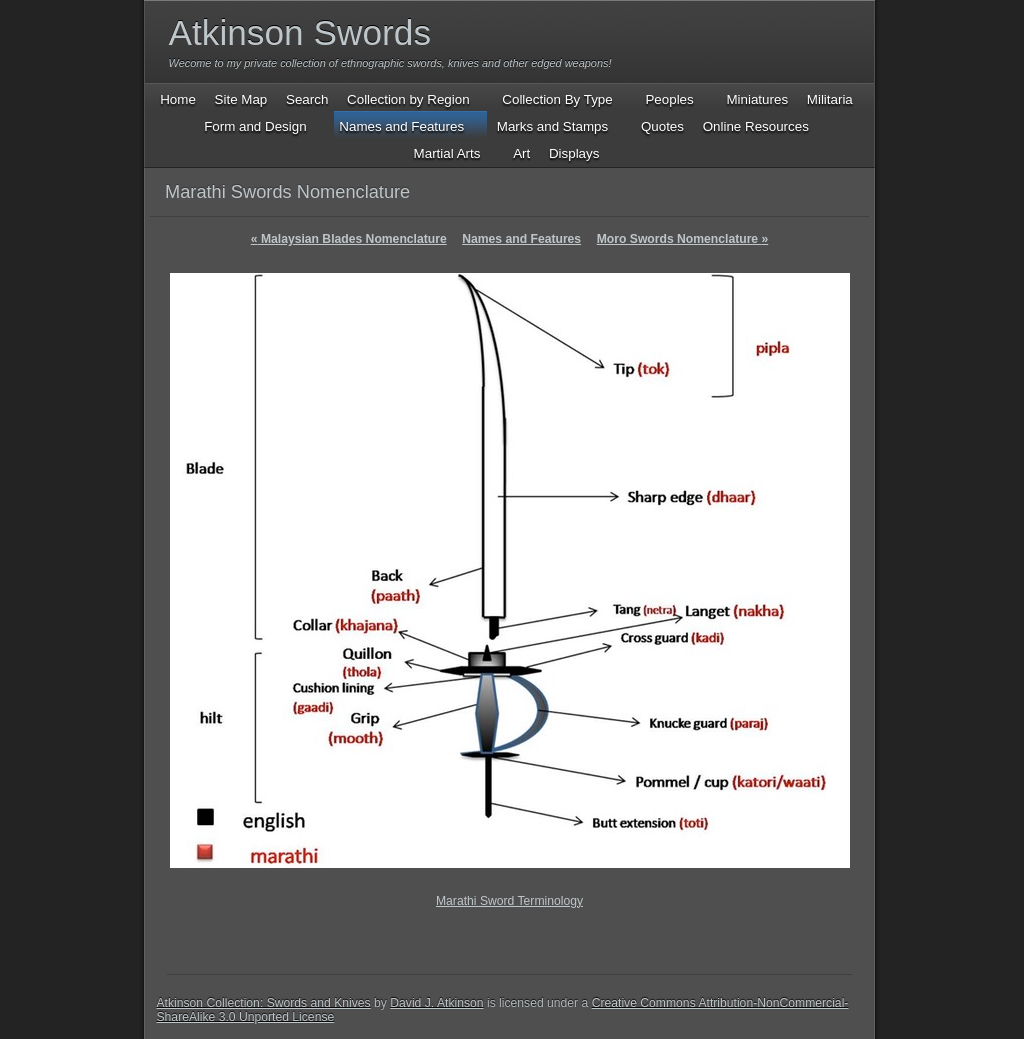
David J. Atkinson (436, 1003)
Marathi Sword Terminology (509, 901)
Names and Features (521, 239)
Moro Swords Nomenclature (683, 239)
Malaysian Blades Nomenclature (349, 239)
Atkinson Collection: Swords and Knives (264, 1003)
